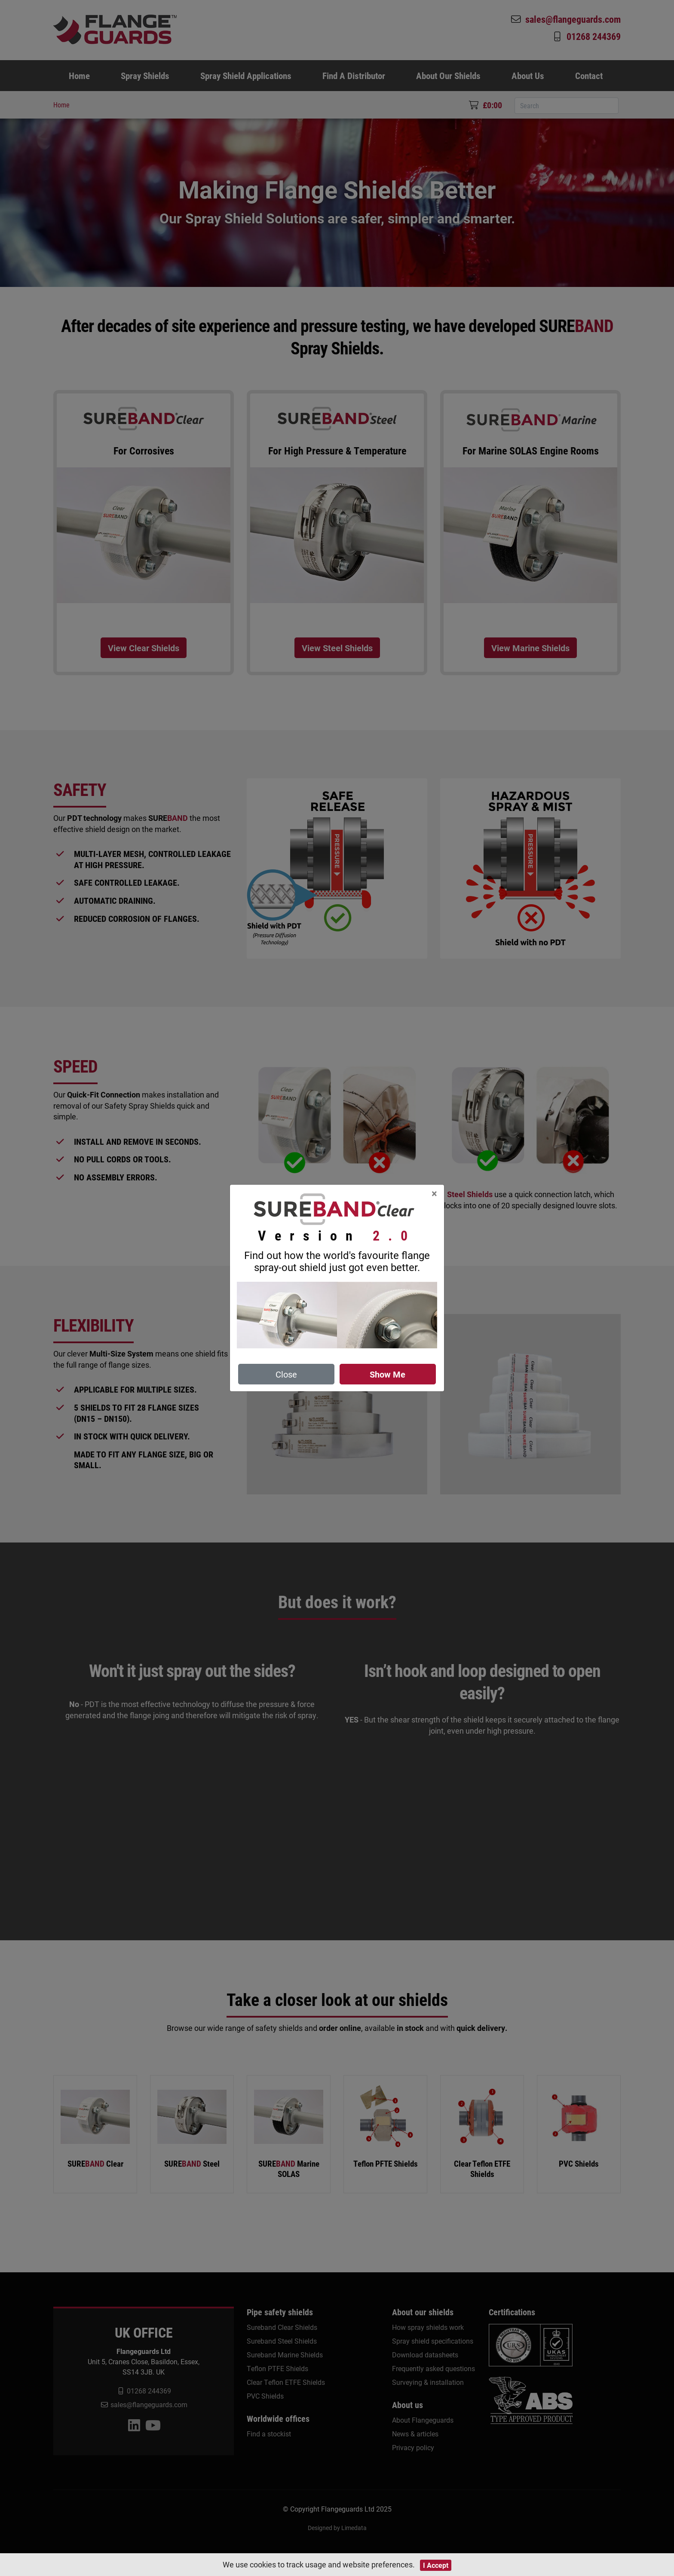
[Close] (434, 1193)
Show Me (387, 1374)
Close (286, 1374)
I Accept (435, 2565)
